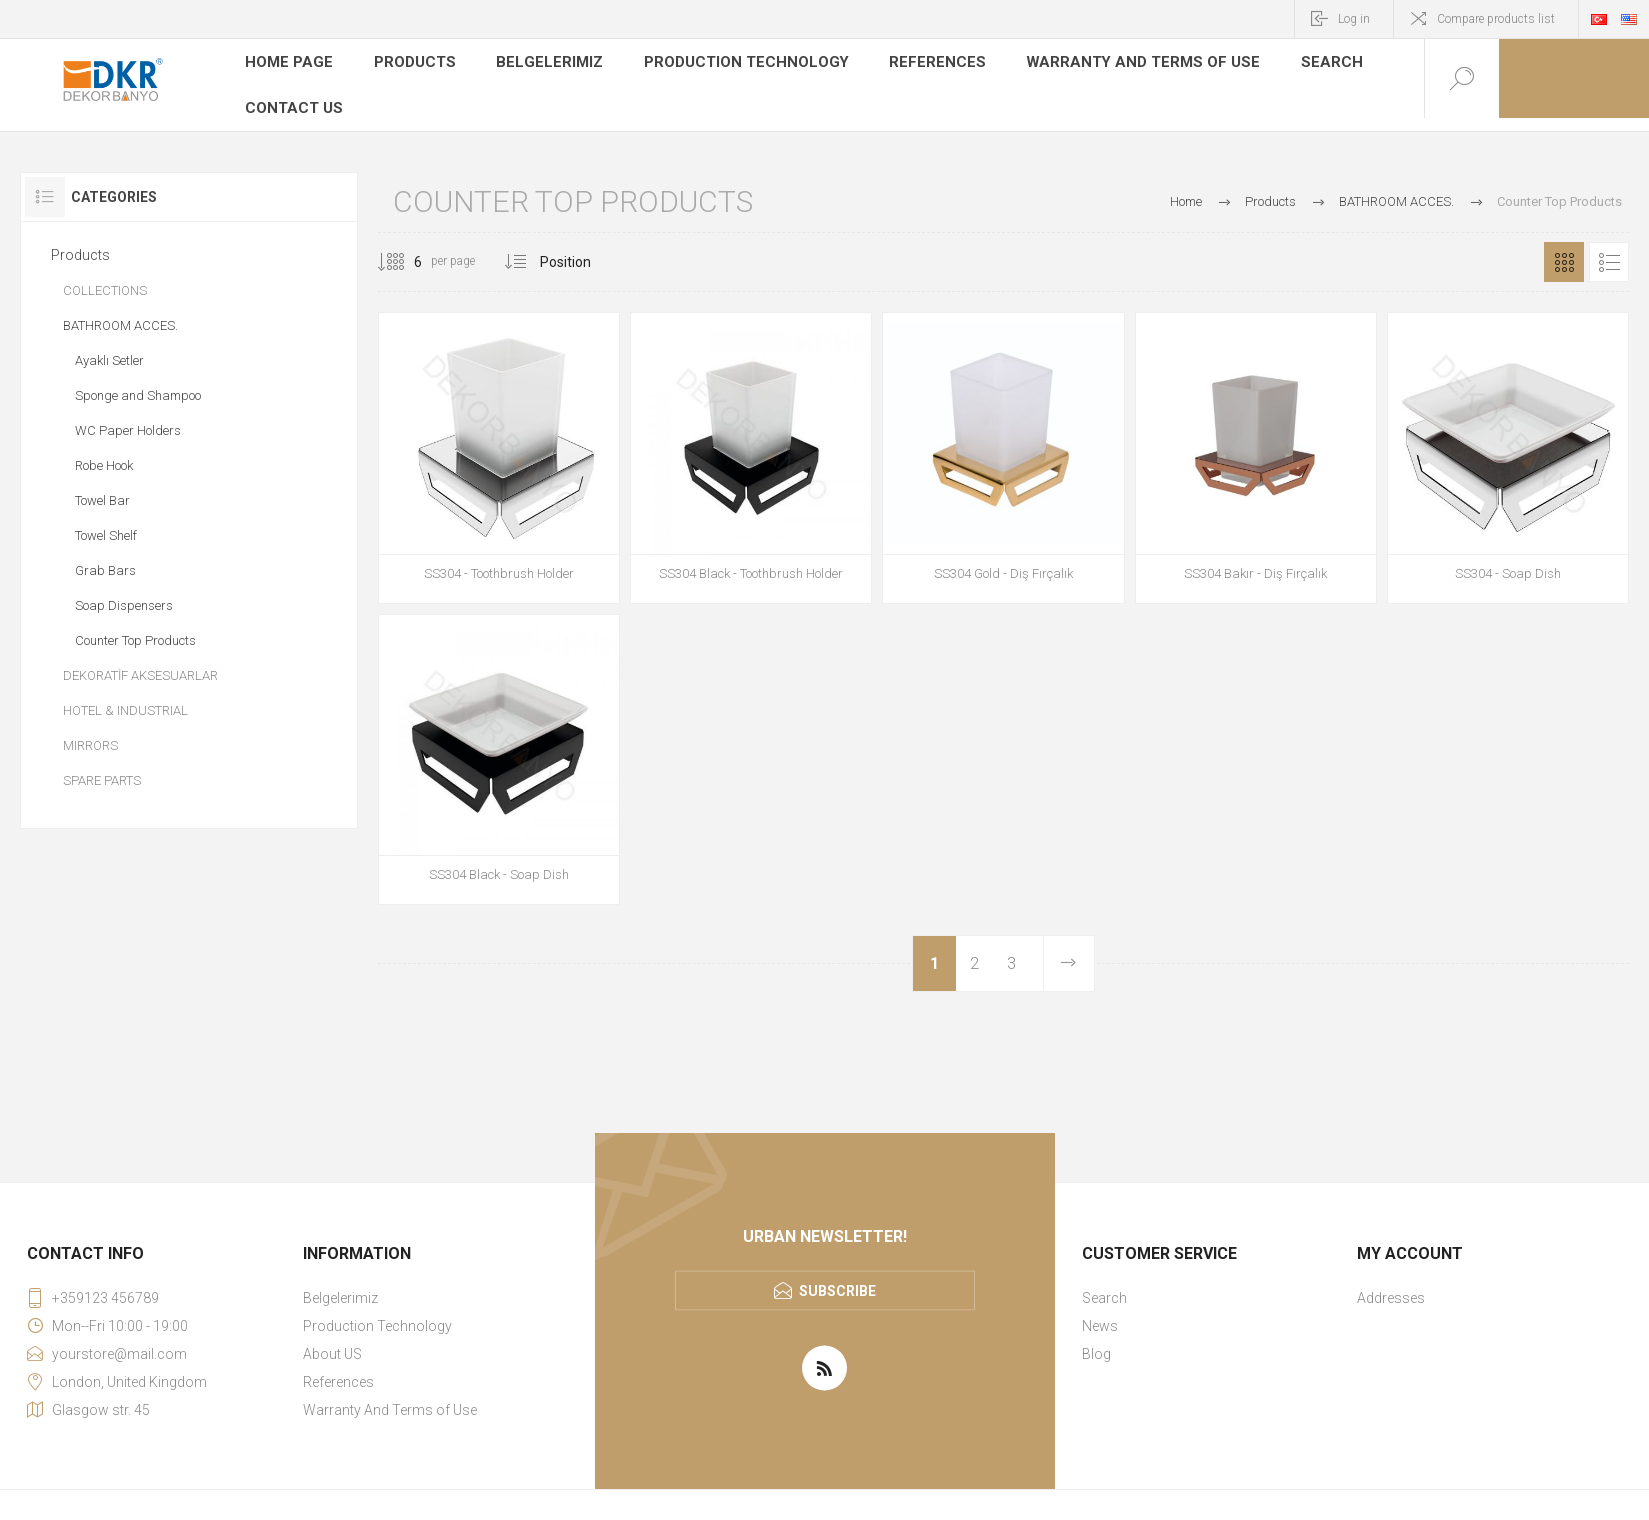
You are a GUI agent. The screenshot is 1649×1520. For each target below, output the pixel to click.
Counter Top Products (135, 627)
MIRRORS (90, 732)
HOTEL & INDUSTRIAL (125, 697)
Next (1068, 949)
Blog (1096, 1340)
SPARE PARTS (102, 767)
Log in (1354, 19)
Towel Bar (102, 487)
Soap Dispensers (124, 592)
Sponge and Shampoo (138, 382)
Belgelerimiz (542, 64)
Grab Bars (105, 557)
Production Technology (731, 64)
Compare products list (1496, 19)
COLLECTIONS (105, 277)
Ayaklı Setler (109, 347)
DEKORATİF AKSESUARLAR (140, 662)
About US (332, 1340)
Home (1186, 188)
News (1100, 1312)
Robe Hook (104, 452)
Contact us (292, 94)
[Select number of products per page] (403, 249)
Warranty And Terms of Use (1106, 64)
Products (410, 64)
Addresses (1391, 1284)
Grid (1564, 249)
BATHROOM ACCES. (120, 312)
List (1609, 249)
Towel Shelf (106, 522)
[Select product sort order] (580, 249)
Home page (287, 64)
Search (1283, 64)
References (913, 64)
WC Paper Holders (128, 417)
